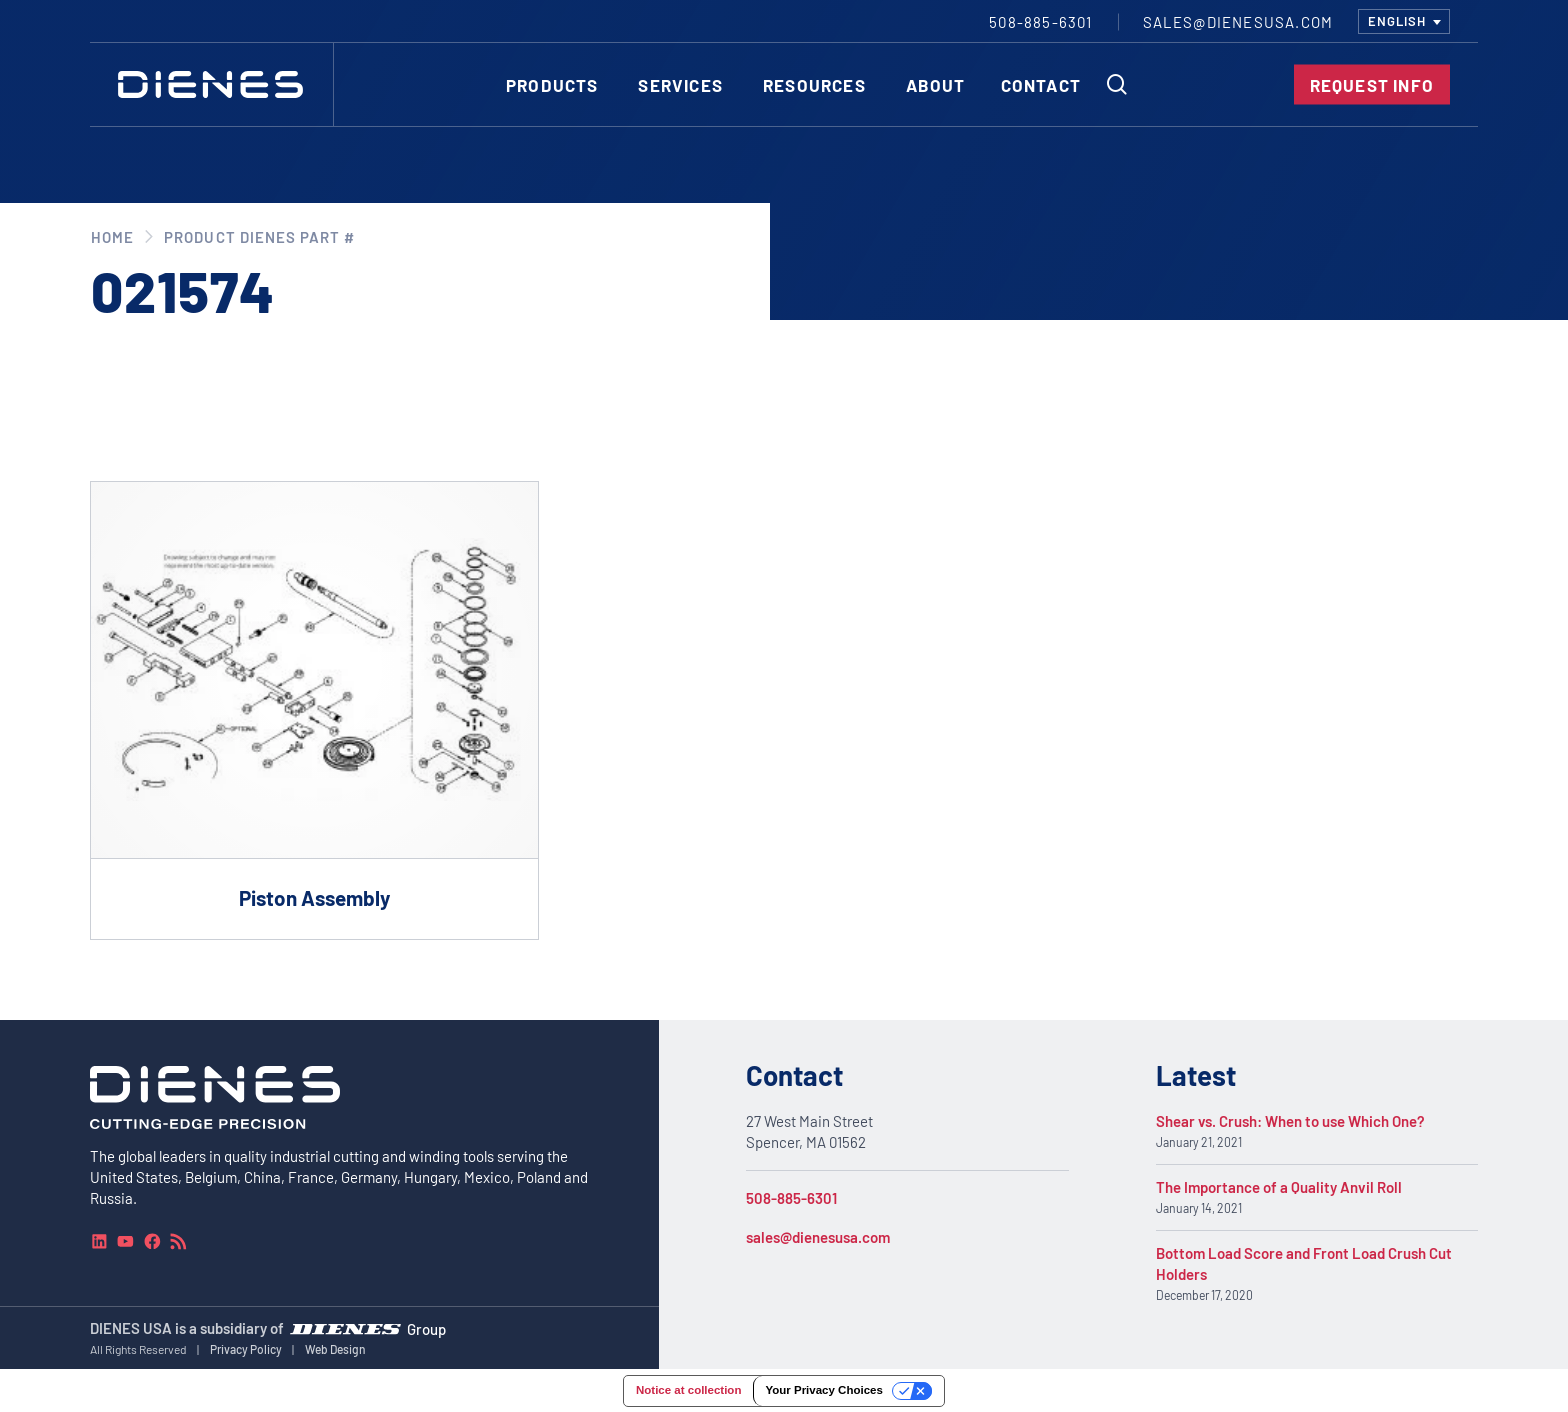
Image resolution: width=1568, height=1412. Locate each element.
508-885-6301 (791, 1198)
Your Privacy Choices (823, 1390)
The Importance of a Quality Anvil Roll (1279, 1187)
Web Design (335, 1349)
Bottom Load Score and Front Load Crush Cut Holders (1304, 1263)
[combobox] (1404, 21)
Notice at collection (688, 1390)
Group (426, 1329)
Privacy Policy (246, 1349)
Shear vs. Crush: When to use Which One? (1290, 1121)
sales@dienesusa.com (818, 1237)
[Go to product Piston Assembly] (314, 710)
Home (112, 237)
